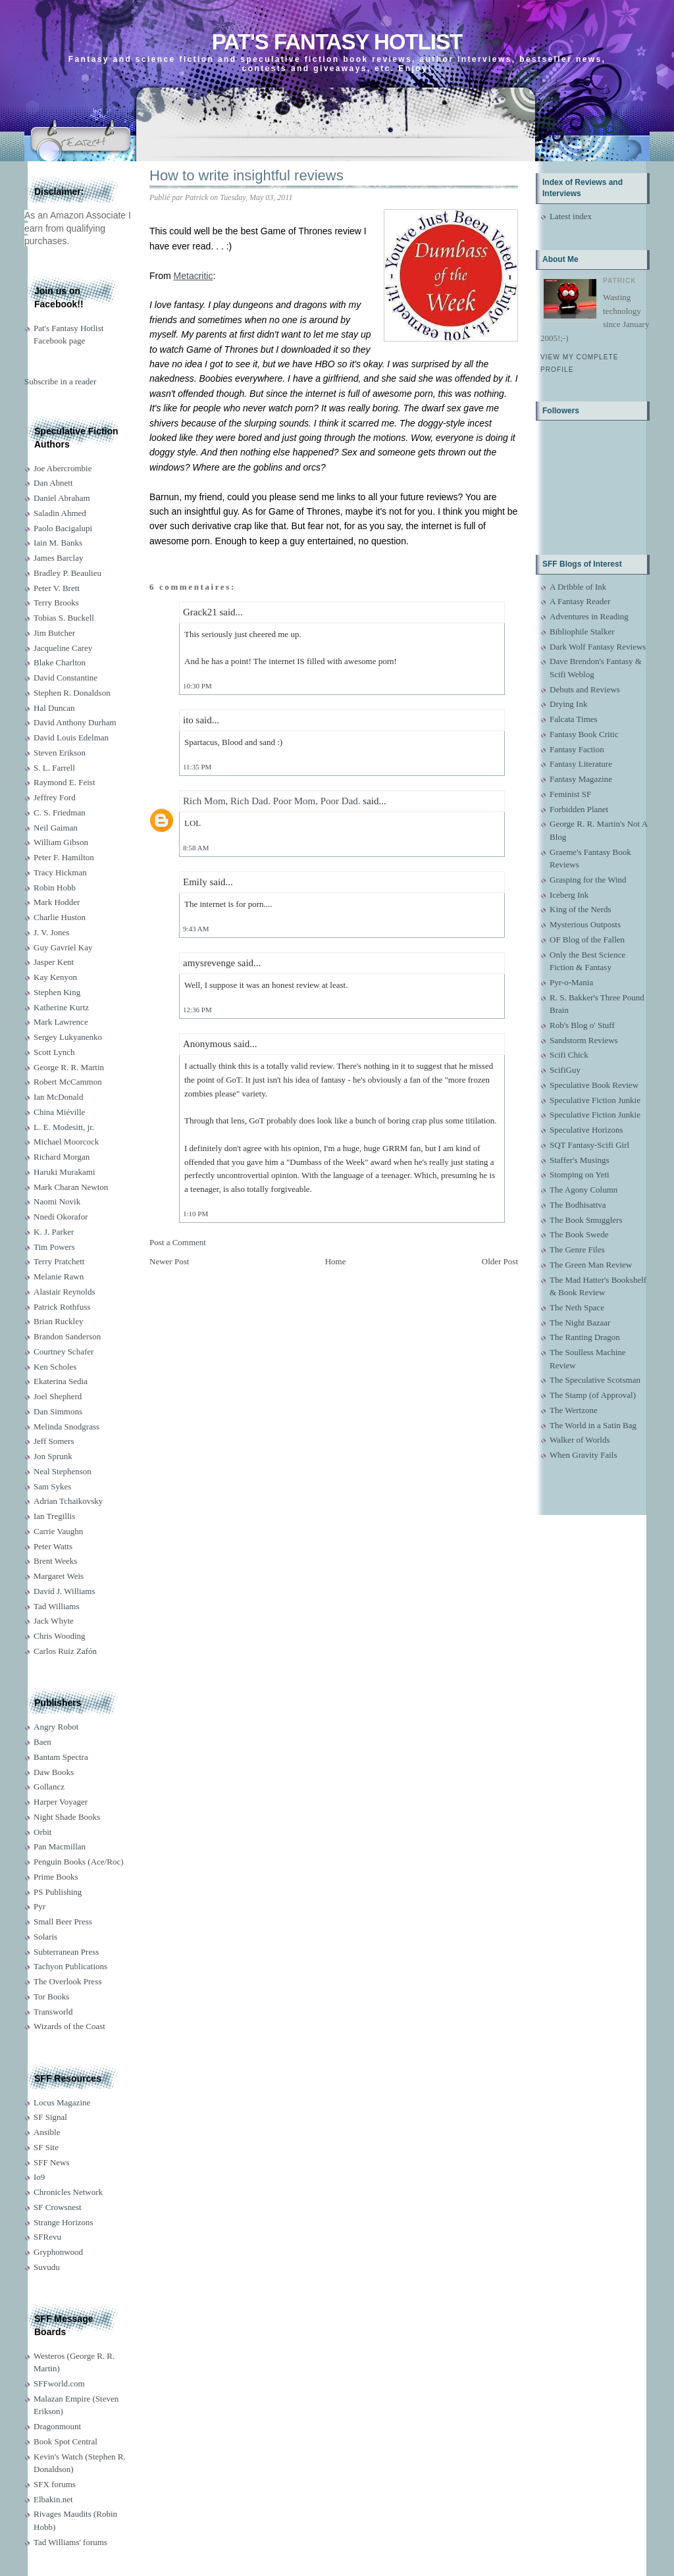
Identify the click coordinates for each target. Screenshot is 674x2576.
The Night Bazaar (580, 1322)
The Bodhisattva (578, 1205)
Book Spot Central (65, 2441)
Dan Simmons (58, 1411)
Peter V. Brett (57, 588)
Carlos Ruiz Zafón (65, 1651)
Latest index (571, 216)
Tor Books (51, 1996)
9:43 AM (196, 929)
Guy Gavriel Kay (63, 947)
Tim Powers (54, 1247)
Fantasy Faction (577, 749)
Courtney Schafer (63, 1351)
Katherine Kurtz (61, 1007)
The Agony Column (583, 1190)
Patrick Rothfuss (62, 1307)
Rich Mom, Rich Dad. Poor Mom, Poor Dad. (272, 801)
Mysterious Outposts (585, 924)
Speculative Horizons (586, 1130)
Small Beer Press (63, 1921)
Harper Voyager (61, 1802)
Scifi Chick (569, 1055)
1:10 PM (195, 1214)
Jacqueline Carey (63, 648)
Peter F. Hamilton (64, 857)
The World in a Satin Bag (593, 1425)
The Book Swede (579, 1234)
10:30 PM (197, 686)
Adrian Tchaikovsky (68, 1501)
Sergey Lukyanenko (68, 1037)
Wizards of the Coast (69, 2026)
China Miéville (59, 1112)
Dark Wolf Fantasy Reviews (598, 647)
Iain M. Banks (58, 543)
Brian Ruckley (58, 1321)
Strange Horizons (63, 2222)
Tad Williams (56, 1606)
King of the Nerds (580, 909)
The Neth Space (577, 1307)
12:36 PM (197, 1010)
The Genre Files (577, 1249)
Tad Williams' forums (70, 2542)
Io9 (39, 2177)
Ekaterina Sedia (61, 1381)
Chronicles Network (68, 2192)
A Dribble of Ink (578, 587)
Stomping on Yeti (579, 1174)
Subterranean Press (66, 1952)
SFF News (52, 2162)
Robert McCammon (68, 1082)
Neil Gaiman (56, 828)
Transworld (53, 2012)
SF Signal (50, 2117)
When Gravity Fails (583, 1455)
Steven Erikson (60, 753)
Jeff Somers (54, 1441)
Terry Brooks (56, 602)
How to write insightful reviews (246, 175)
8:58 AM (196, 848)
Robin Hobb (55, 887)
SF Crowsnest (58, 2207)
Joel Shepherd (58, 1396)
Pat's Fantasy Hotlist (337, 42)
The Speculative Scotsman (595, 1380)
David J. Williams (64, 1591)
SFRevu (47, 2237)
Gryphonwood (58, 2252)
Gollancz (49, 1786)
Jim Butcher (54, 633)
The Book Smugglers (586, 1220)
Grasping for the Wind (588, 880)
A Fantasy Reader (580, 601)
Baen (42, 1742)
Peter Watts (53, 1546)
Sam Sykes (52, 1486)
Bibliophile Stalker (582, 631)
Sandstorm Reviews (584, 1040)
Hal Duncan (54, 708)
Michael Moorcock (66, 1141)
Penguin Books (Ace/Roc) (78, 1862)
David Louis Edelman (71, 737)
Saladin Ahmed (60, 513)
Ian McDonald (58, 1097)
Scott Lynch (54, 1052)
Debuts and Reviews (585, 689)
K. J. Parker (54, 1232)
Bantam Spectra (61, 1757)
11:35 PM (197, 767)
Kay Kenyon (55, 977)
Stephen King (57, 992)
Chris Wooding (60, 1636)
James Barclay (58, 558)
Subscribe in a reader (60, 381)
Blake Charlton (60, 662)
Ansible (47, 2132)
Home (335, 1261)
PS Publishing (58, 1892)
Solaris (45, 1937)
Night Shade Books (67, 1817)
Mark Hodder (57, 902)
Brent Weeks (55, 1561)
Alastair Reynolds (64, 1292)
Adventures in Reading (589, 616)
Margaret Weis (59, 1576)
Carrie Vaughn (58, 1531)
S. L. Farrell (54, 768)
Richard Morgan (62, 1157)
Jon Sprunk (53, 1456)
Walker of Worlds (580, 1440)
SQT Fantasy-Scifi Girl (589, 1145)
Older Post (500, 1261)
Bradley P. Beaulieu (67, 573)
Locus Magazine (62, 2102)
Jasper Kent (54, 962)
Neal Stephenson (62, 1471)
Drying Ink (568, 704)
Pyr (39, 1906)
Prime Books (56, 1877)
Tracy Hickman (60, 872)
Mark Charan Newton (71, 1187)
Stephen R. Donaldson (72, 693)
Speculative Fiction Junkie (595, 1100)
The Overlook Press (67, 1981)
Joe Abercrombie (62, 468)
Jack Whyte (54, 1621)
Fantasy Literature (581, 764)
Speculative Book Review (594, 1085)
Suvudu (47, 2267)
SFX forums (55, 2484)
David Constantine (65, 678)
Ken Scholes (55, 1367)
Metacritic (193, 275)
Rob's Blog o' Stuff (582, 1025)
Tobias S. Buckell (64, 618)
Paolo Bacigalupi (63, 528)
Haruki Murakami (64, 1172)
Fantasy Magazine (581, 779)
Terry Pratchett (59, 1261)
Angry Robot (56, 1727)
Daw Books (54, 1772)
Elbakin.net (53, 2499)
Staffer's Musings (579, 1160)
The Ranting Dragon (585, 1337)
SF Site (46, 2147)
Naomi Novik (57, 1201)
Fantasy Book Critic (584, 734)
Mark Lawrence (61, 1022)
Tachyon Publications (70, 1966)
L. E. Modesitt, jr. (64, 1127)
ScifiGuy (565, 1070)
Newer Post (169, 1261)
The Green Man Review (591, 1265)
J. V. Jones (51, 932)
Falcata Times (574, 719)
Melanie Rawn (59, 1276)
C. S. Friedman (60, 812)
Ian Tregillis (54, 1516)
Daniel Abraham (62, 498)
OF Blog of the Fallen (587, 939)
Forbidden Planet (579, 809)
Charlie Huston (60, 917)
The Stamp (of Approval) (593, 1395)
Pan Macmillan (60, 1846)
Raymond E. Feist (64, 782)
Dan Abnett (53, 483)
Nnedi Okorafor (61, 1217)
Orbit (42, 1832)
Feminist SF (570, 794)
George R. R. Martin (69, 1067)
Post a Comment (177, 1242)
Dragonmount (57, 2426)
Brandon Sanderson (67, 1336)
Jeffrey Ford (55, 797)
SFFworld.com (59, 2383)
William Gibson (61, 842)
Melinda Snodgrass (66, 1426)
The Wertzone (574, 1410)
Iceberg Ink (569, 895)
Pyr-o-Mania (571, 982)
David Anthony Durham (75, 722)
